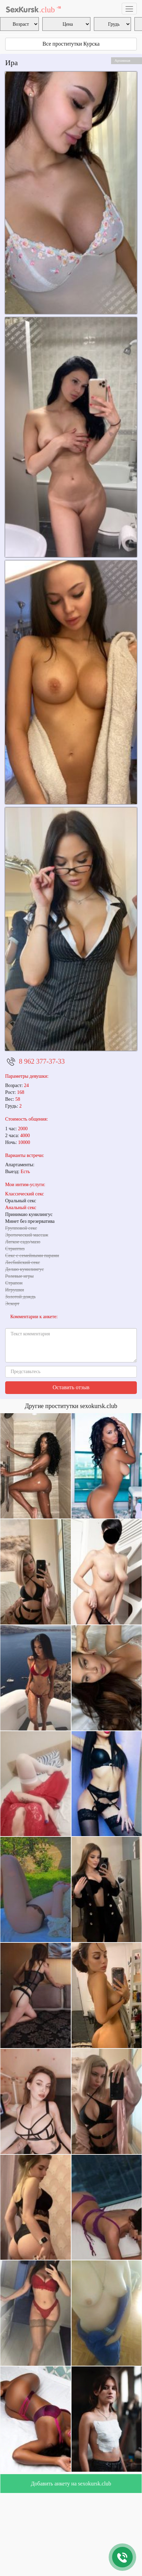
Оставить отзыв (71, 1387)
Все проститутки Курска (71, 44)
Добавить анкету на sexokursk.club (71, 2483)
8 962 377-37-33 (42, 1061)
